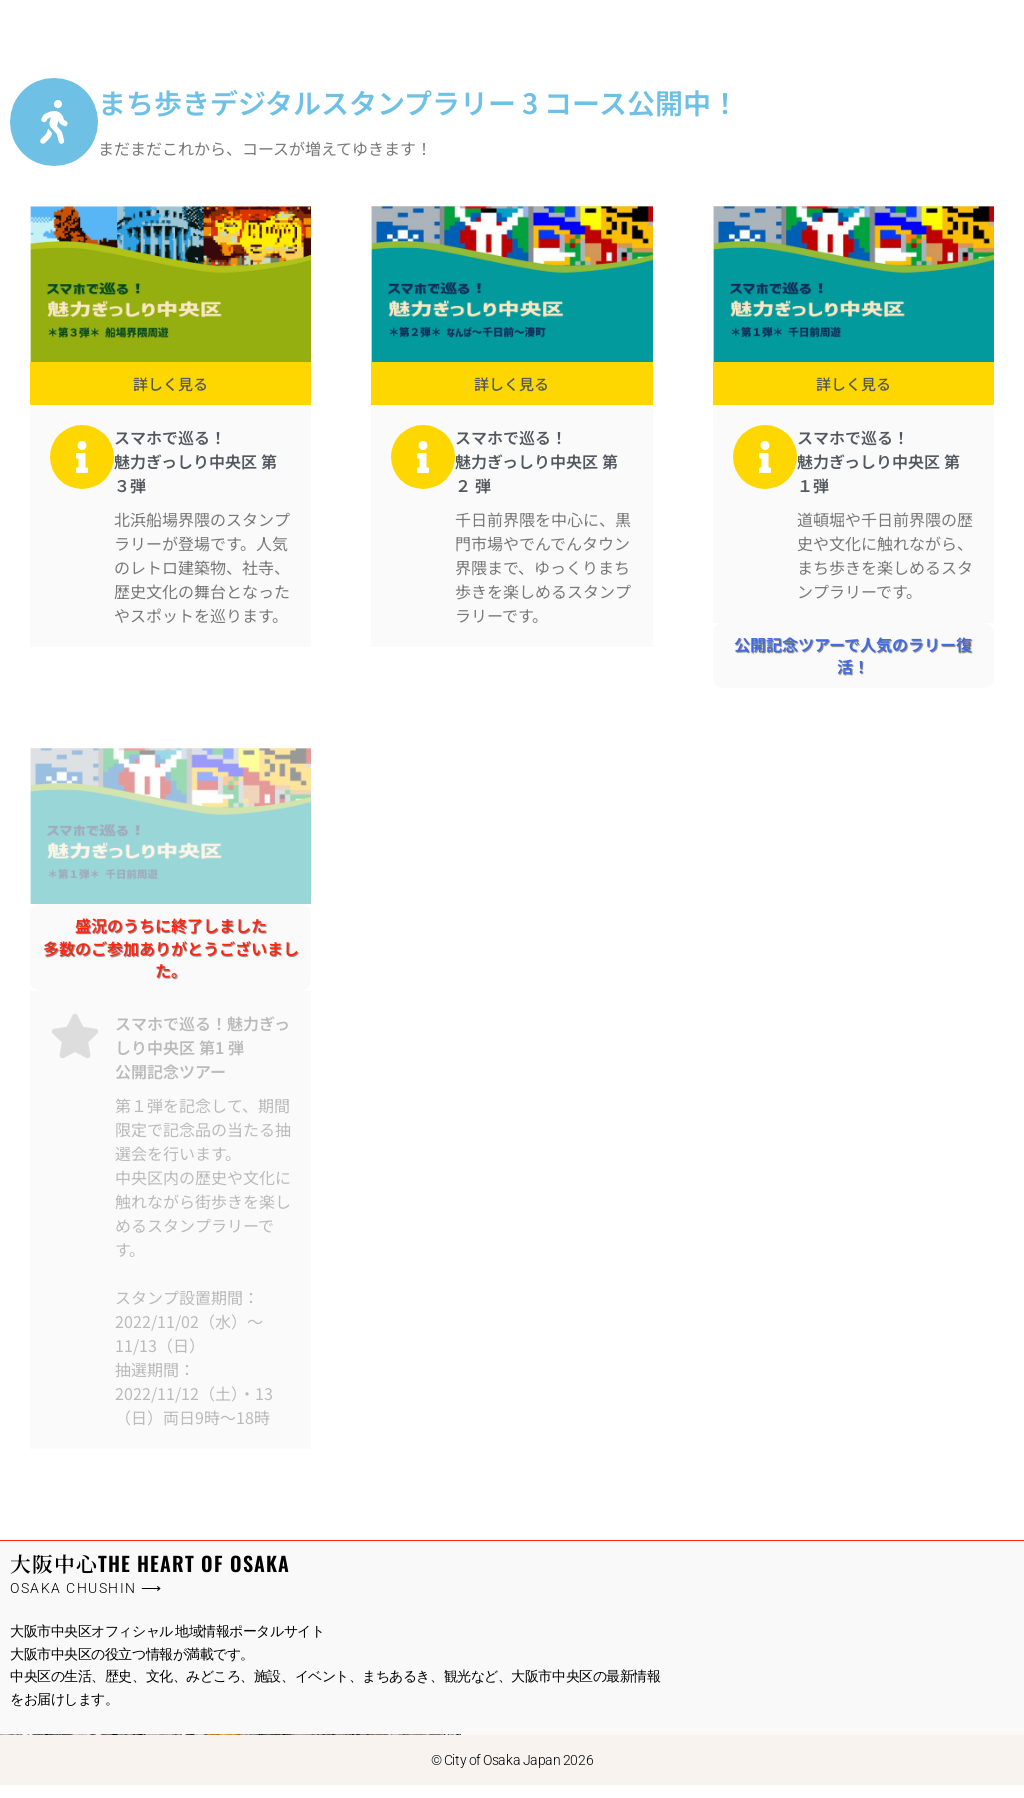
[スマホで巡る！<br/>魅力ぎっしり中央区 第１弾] (765, 469)
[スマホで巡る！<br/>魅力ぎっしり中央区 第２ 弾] (423, 469)
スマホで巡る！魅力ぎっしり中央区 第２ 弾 (536, 473)
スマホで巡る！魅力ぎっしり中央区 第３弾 (195, 473)
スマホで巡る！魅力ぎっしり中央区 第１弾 (878, 473)
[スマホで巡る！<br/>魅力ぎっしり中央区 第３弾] (82, 469)
